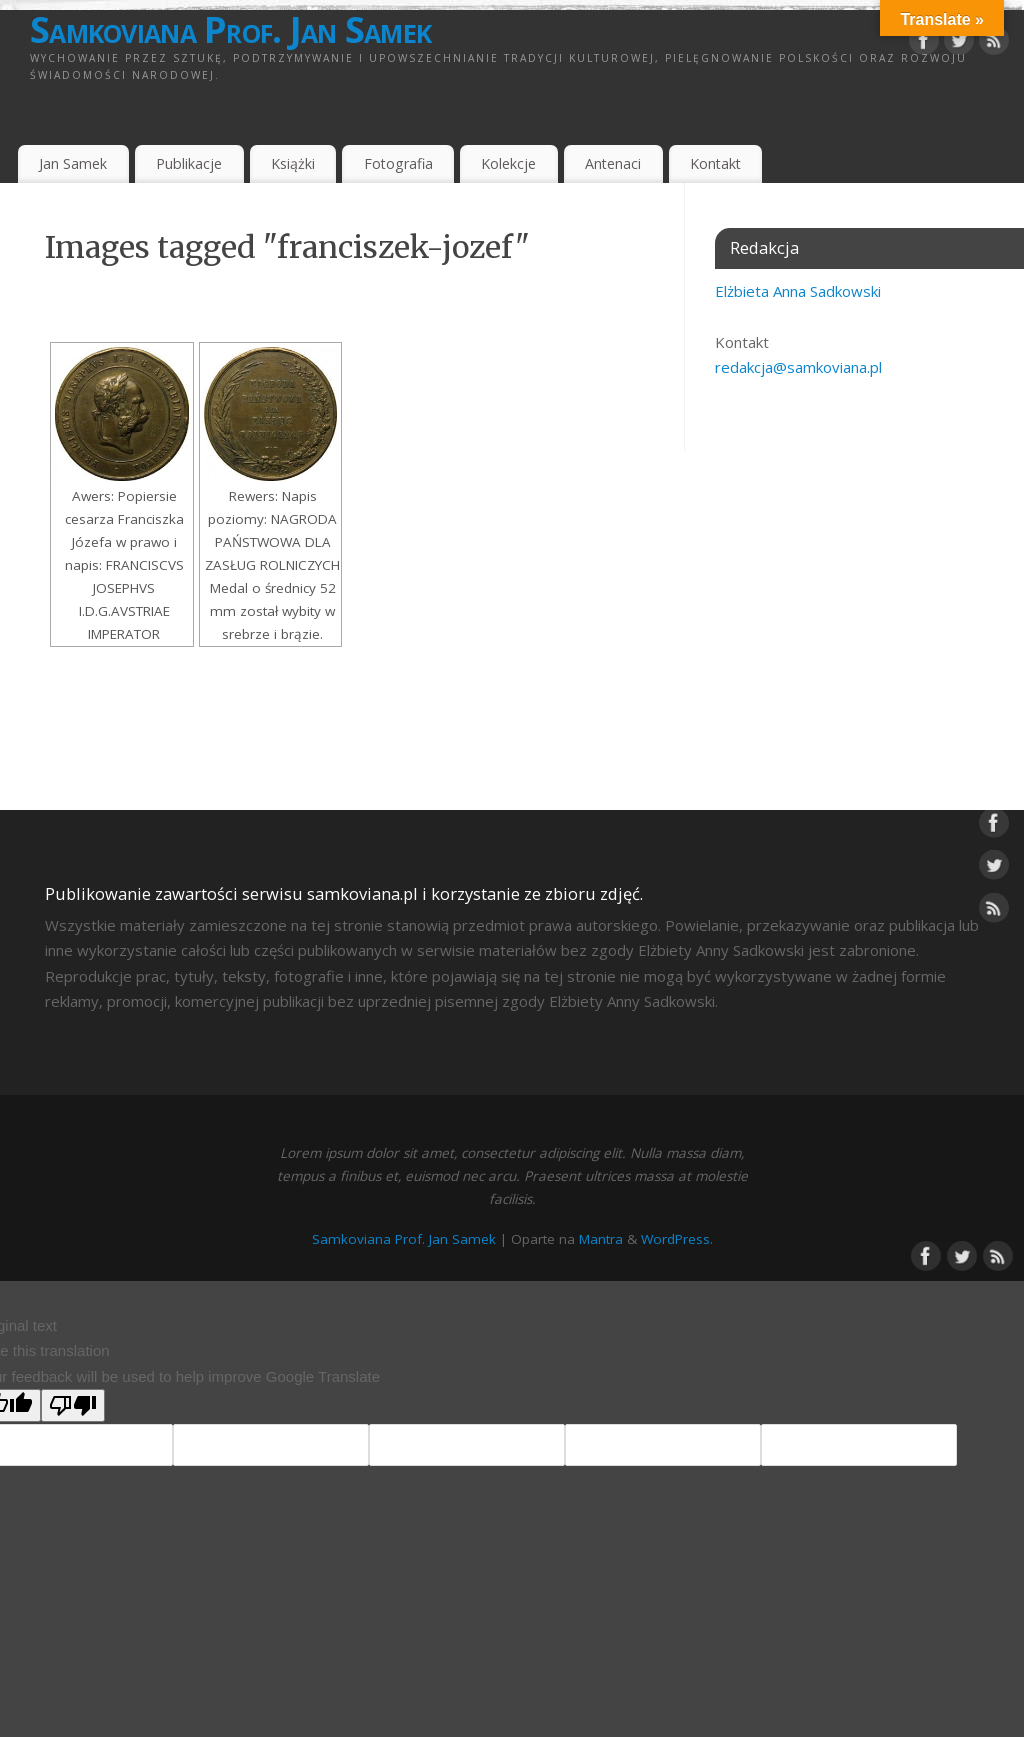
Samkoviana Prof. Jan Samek (230, 30)
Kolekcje (508, 163)
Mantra (601, 1239)
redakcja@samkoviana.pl (798, 367)
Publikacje (189, 163)
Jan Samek (73, 163)
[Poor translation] (73, 1405)
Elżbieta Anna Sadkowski (798, 291)
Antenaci (613, 163)
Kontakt (715, 163)
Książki (293, 163)
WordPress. (677, 1239)
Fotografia (398, 163)
